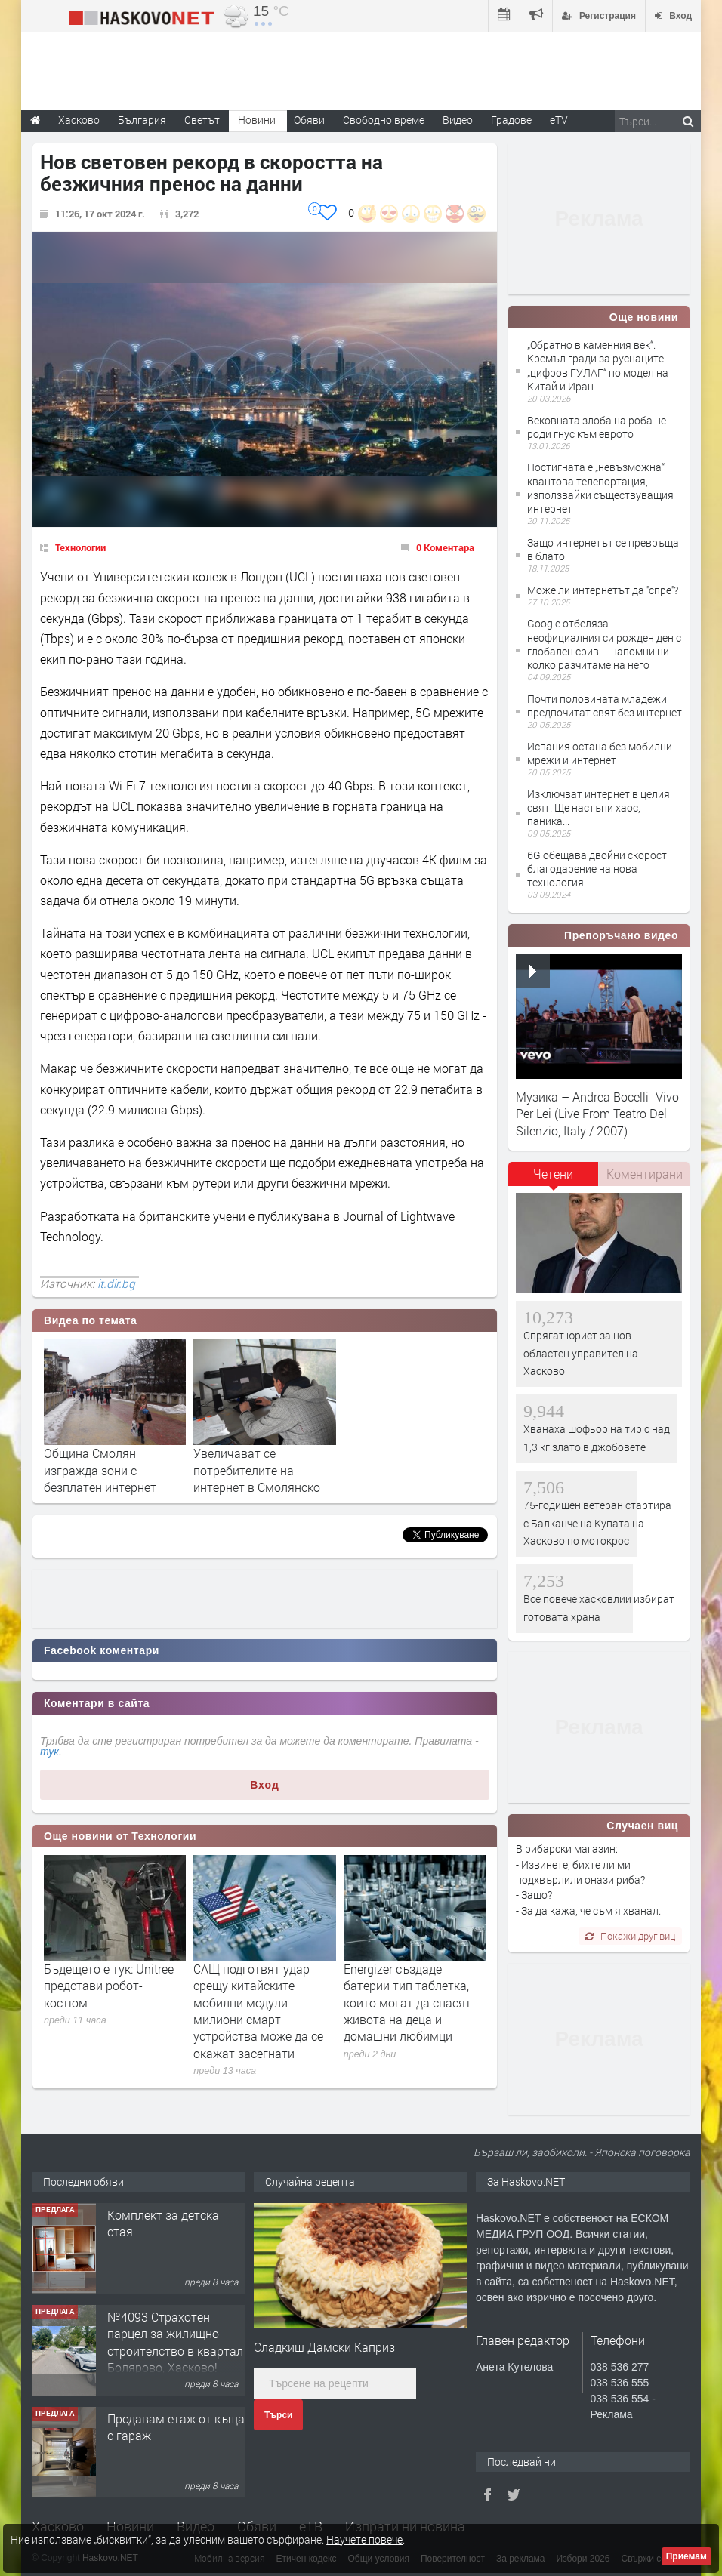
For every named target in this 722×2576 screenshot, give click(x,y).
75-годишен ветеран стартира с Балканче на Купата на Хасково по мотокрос (597, 1523)
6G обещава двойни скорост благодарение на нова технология (597, 868)
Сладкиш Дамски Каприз (324, 2347)
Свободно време (383, 119)
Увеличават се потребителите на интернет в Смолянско (256, 1470)
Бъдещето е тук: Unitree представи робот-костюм (109, 1986)
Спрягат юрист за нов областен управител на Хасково (580, 1353)
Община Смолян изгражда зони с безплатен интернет (100, 1470)
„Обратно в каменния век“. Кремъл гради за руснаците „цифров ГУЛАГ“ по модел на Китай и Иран (597, 365)
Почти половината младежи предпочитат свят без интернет (604, 705)
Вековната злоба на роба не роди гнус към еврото (596, 427)
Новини (257, 119)
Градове (511, 119)
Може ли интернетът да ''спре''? (602, 590)
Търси (278, 2415)
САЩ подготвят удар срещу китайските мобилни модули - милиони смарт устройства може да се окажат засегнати (258, 2011)
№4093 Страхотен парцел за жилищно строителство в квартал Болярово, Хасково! (175, 2342)
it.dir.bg (116, 1283)
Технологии (80, 547)
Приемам (686, 2556)
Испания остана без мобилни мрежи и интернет (599, 753)
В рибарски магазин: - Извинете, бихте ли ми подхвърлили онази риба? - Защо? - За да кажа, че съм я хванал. (588, 1879)
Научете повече (364, 2539)
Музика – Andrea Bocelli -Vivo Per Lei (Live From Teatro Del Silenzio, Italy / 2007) (597, 1114)
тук (49, 1752)
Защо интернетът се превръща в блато (603, 549)
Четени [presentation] (553, 1174)
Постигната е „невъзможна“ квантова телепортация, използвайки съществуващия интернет (600, 488)
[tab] (553, 1179)
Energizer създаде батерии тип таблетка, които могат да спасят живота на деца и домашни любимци (407, 2002)
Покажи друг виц (630, 1936)
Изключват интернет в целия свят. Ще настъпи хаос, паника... (598, 807)
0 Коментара (445, 547)
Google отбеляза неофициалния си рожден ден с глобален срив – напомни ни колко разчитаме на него (604, 644)
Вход (264, 1785)
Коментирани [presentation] (644, 1174)
